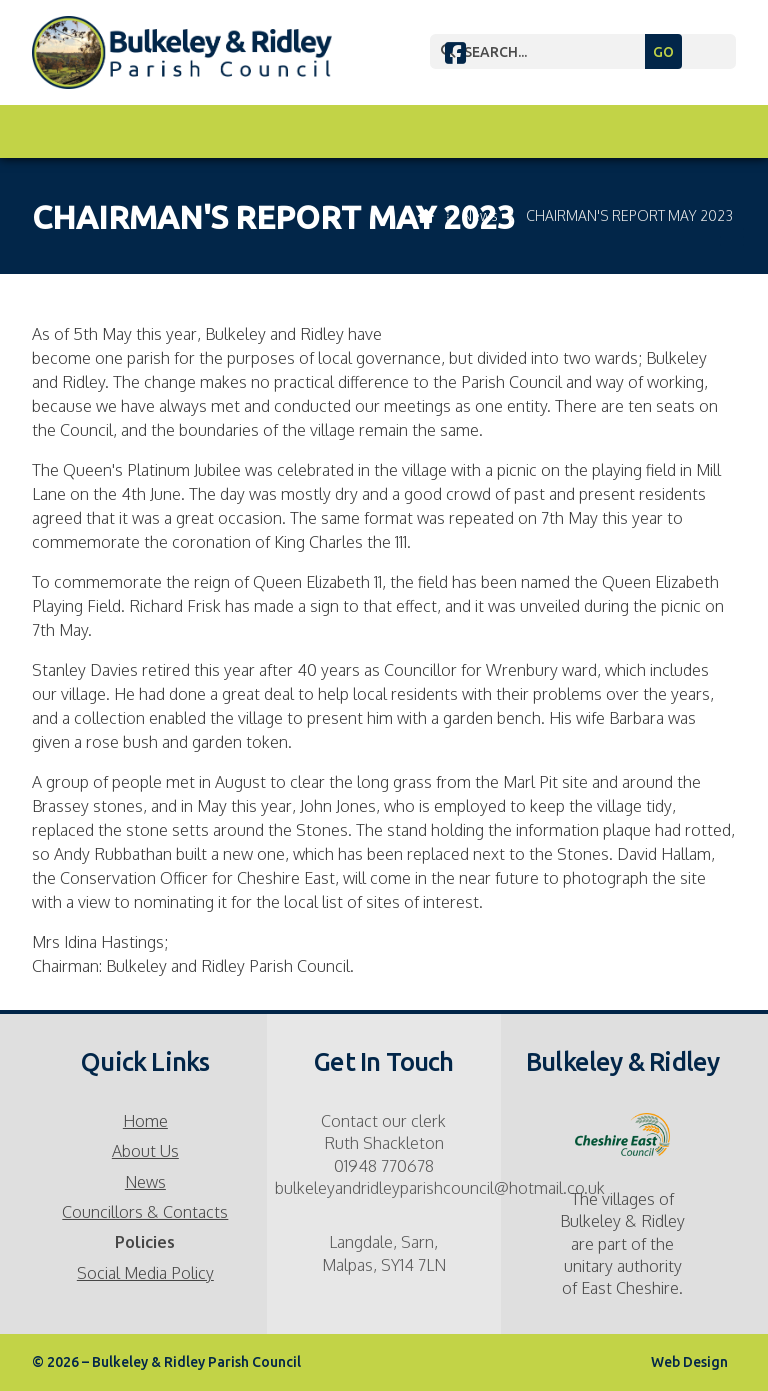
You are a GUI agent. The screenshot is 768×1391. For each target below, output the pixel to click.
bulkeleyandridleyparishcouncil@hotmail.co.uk (440, 1188)
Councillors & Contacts (145, 1212)
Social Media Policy (145, 1273)
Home (145, 1121)
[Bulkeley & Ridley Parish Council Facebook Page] (455, 56)
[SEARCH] (597, 51)
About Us (145, 1151)
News (145, 1182)
